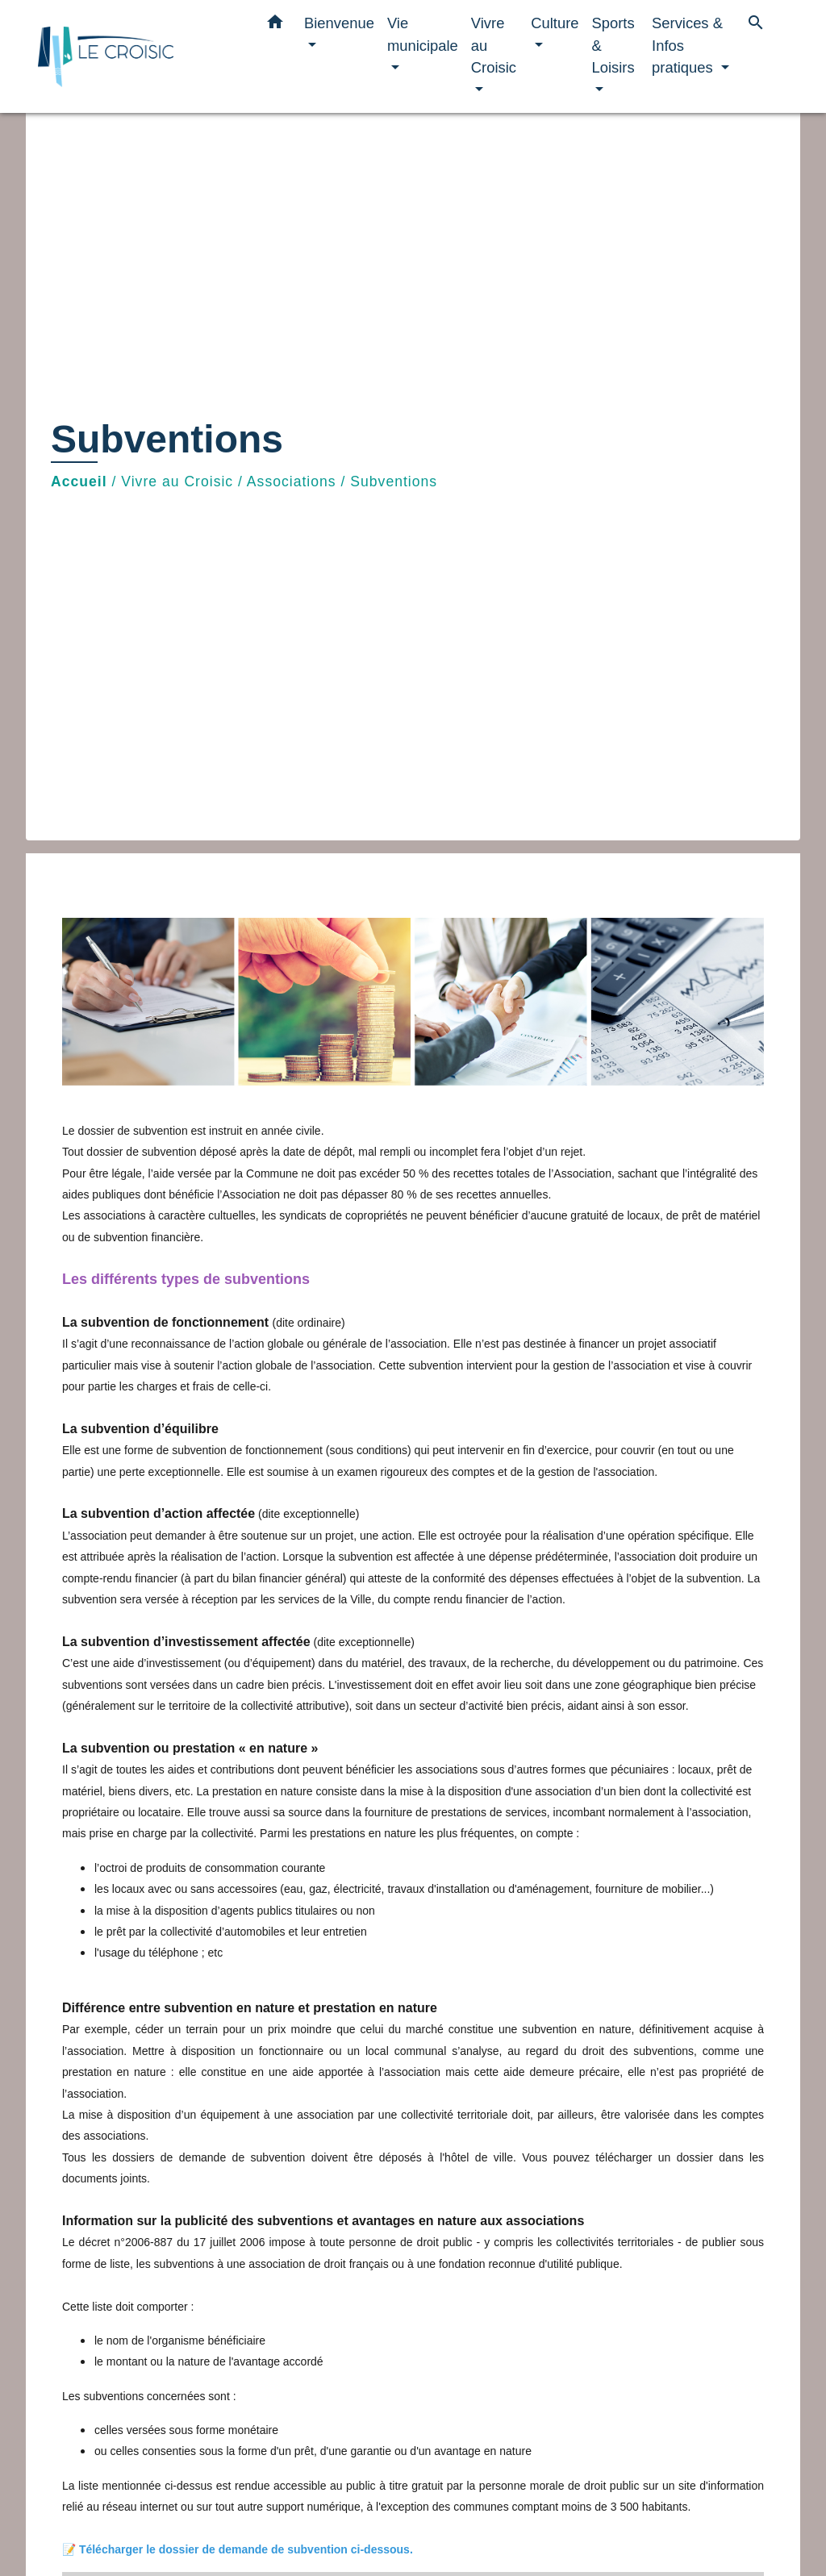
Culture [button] (554, 23)
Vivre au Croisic (177, 481)
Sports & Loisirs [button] (613, 45)
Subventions (393, 481)
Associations (291, 481)
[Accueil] (139, 57)
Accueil (79, 481)
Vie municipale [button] (422, 34)
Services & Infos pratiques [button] (687, 45)
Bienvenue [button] (339, 23)
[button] (275, 25)
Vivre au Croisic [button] (493, 45)
